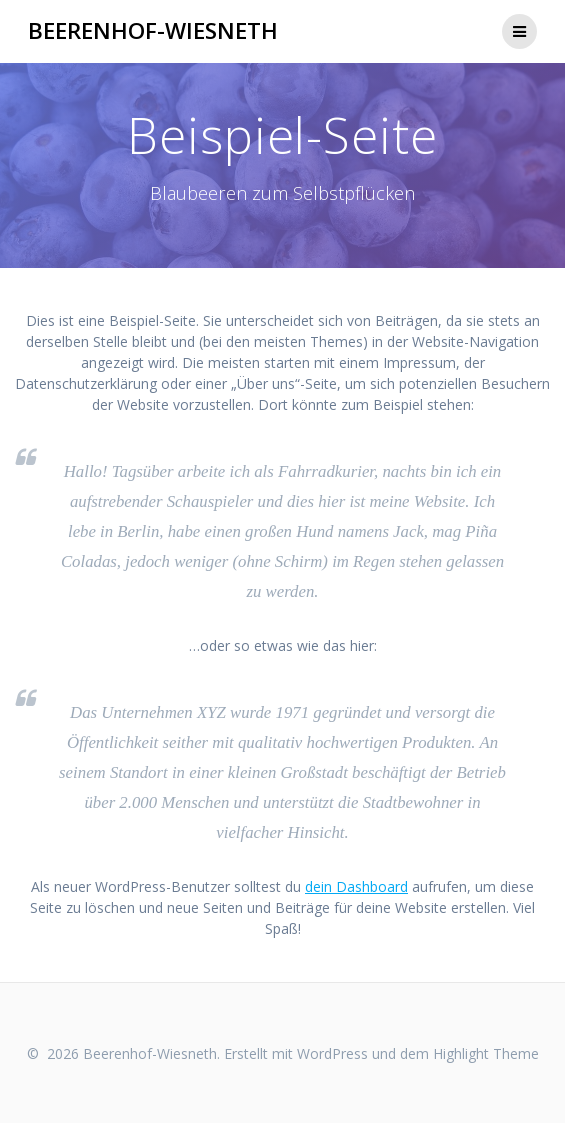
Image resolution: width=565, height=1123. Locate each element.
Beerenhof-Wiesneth (153, 31)
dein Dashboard (356, 886)
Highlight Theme (486, 1053)
